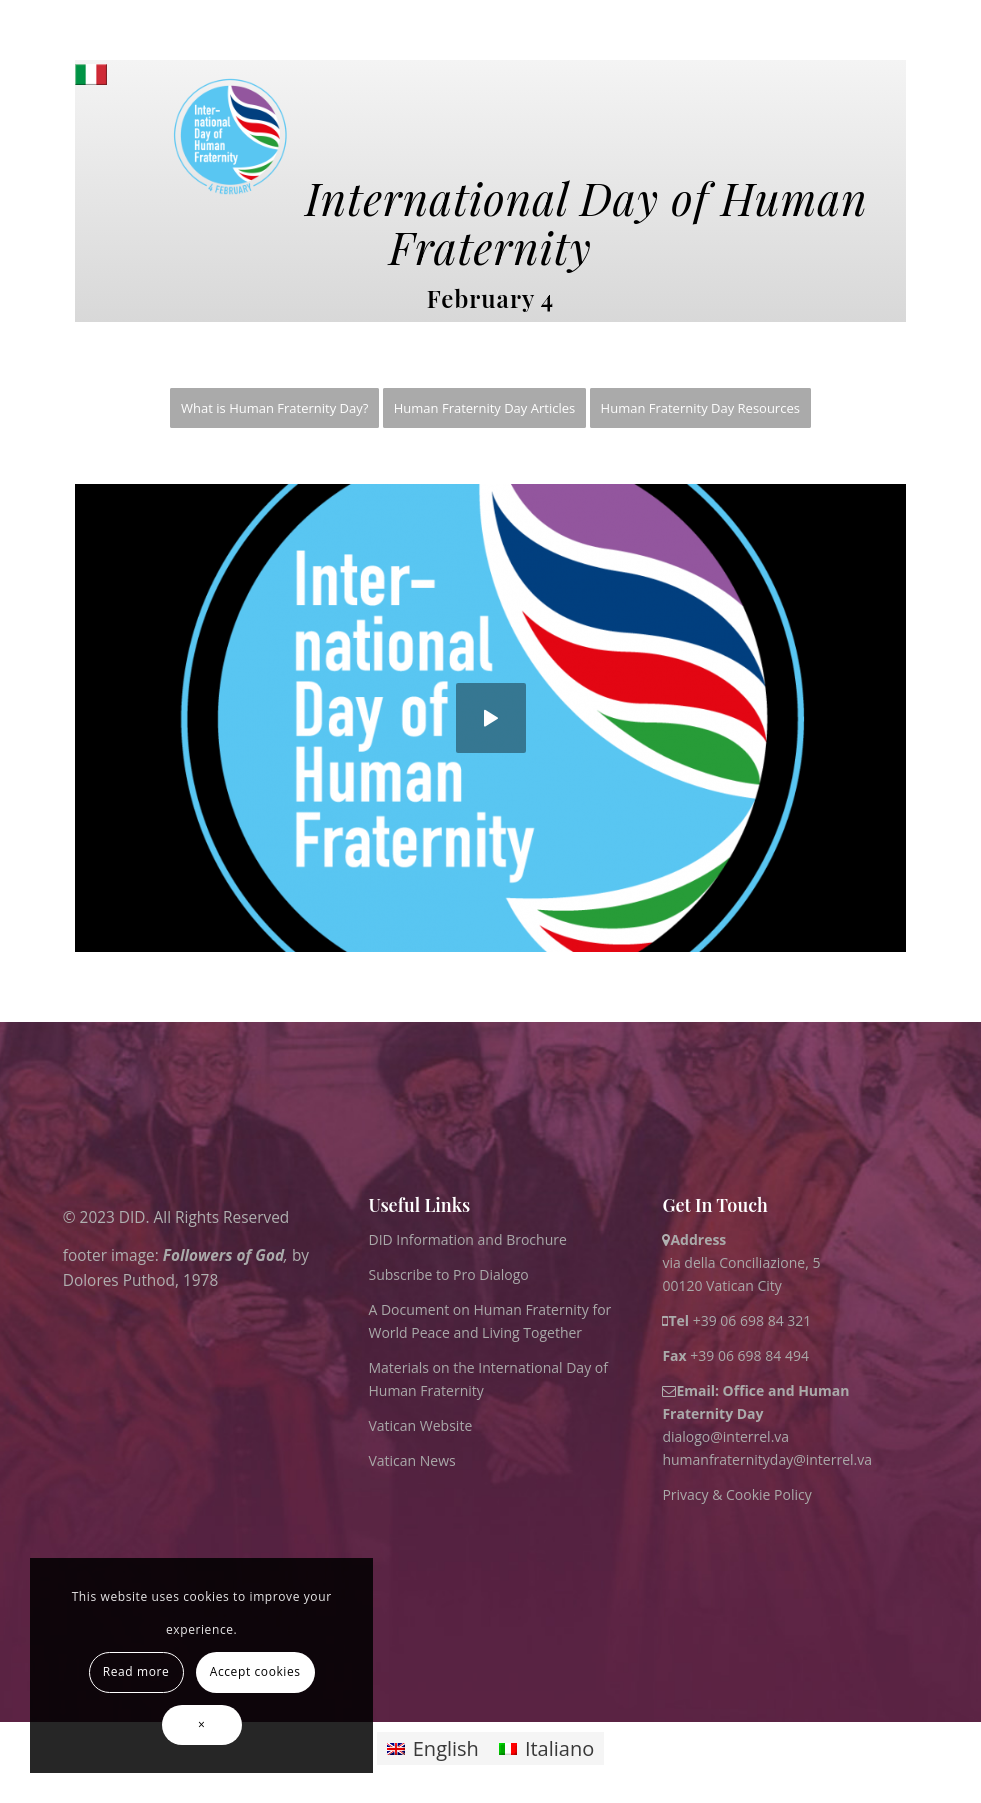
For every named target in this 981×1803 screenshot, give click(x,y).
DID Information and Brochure (467, 1239)
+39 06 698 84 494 (735, 1355)
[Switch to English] (433, 1748)
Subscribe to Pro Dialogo (448, 1274)
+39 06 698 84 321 (752, 1320)
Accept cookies (255, 1671)
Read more (136, 1671)
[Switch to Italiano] (546, 1748)
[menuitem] (274, 408)
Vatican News (411, 1460)
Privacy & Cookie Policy (736, 1494)
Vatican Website (420, 1425)
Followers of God (222, 1254)
